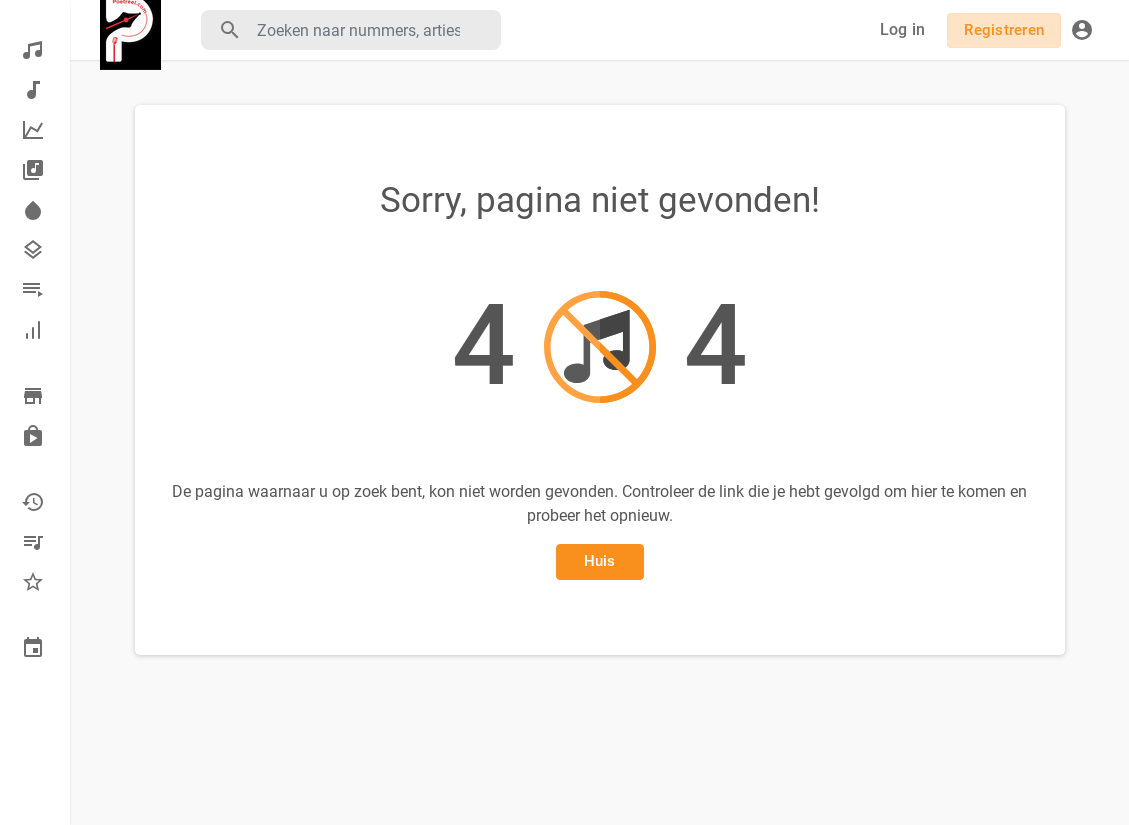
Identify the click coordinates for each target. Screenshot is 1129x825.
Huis (600, 561)
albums (33, 170)
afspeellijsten (33, 290)
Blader (33, 396)
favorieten (33, 582)
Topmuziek (33, 130)
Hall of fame (33, 330)
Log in (903, 29)
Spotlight (33, 210)
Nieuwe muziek (33, 90)
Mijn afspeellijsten (33, 542)
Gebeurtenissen (33, 648)
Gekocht (33, 436)
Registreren (1004, 30)
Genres (33, 250)
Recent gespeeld (33, 502)
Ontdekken (33, 50)
